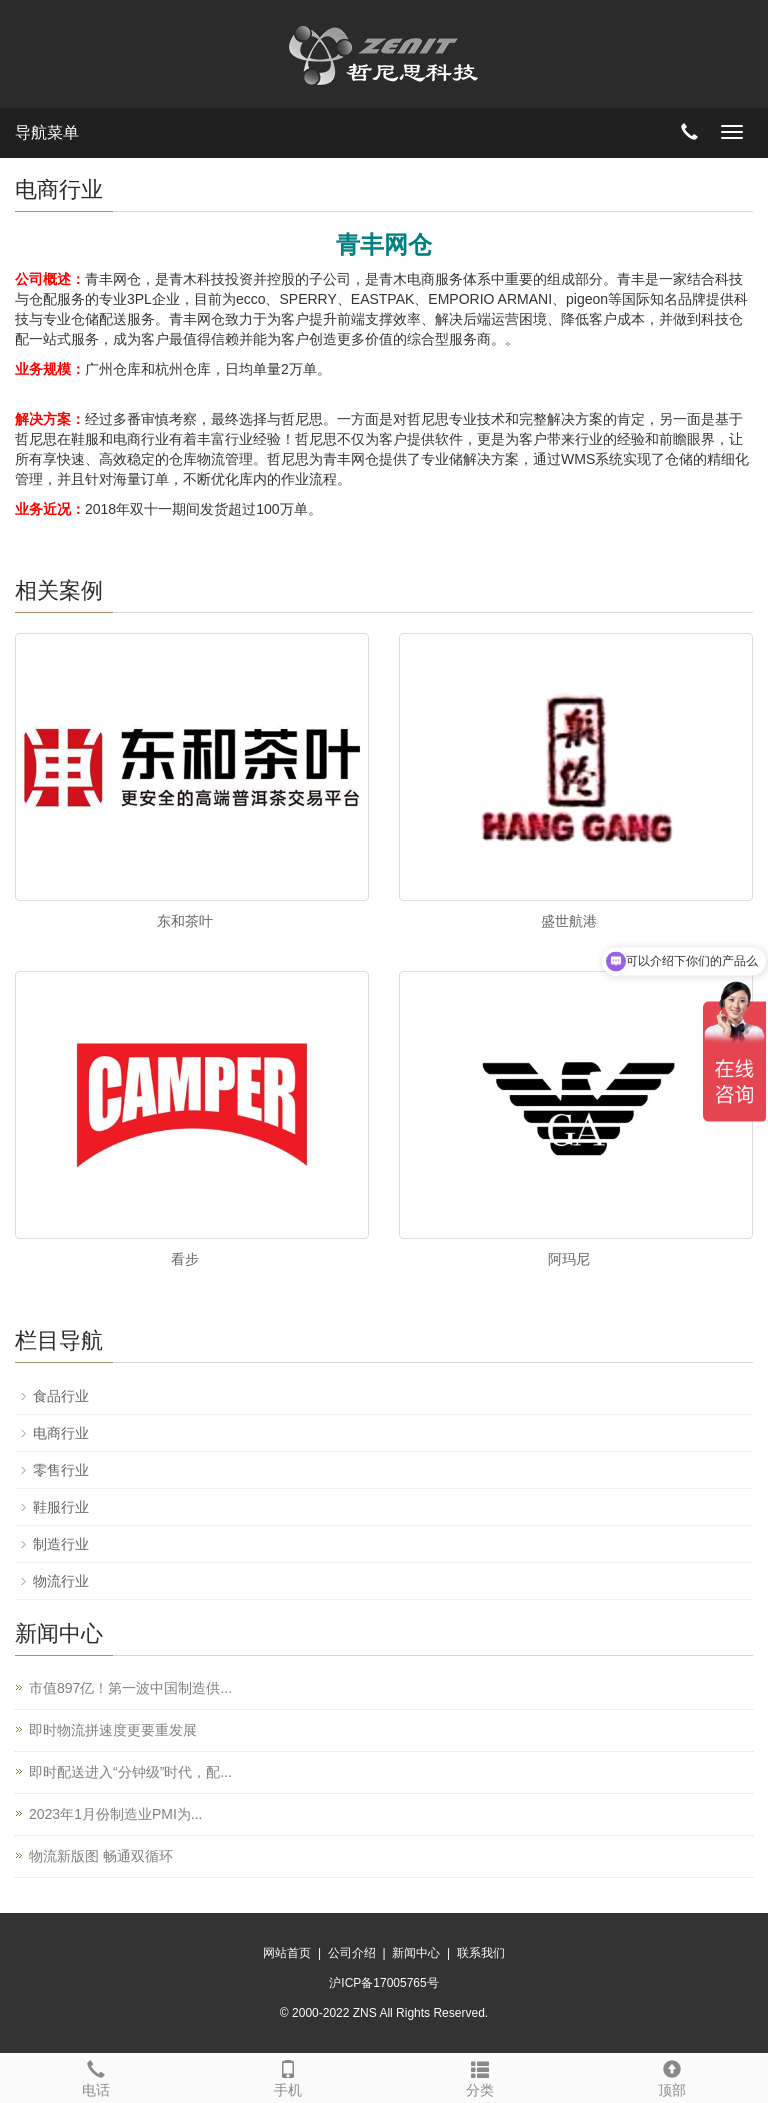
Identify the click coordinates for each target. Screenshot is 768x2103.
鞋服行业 (61, 1507)
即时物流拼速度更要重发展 (113, 1730)
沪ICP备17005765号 (383, 1983)
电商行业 (61, 1433)
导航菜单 (47, 132)
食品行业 (61, 1396)
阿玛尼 (569, 1259)
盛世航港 (569, 921)
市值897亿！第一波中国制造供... (130, 1688)
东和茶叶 (185, 921)
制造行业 (61, 1544)
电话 (96, 2076)
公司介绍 (352, 1953)
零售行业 (61, 1470)
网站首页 (287, 1953)
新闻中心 (416, 1953)
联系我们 (481, 1953)
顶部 (672, 2076)
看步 (185, 1259)
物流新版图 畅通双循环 (101, 1856)
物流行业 (61, 1581)
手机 (288, 2076)
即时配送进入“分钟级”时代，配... (130, 1772)
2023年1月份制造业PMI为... (116, 1814)
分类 (480, 2076)
